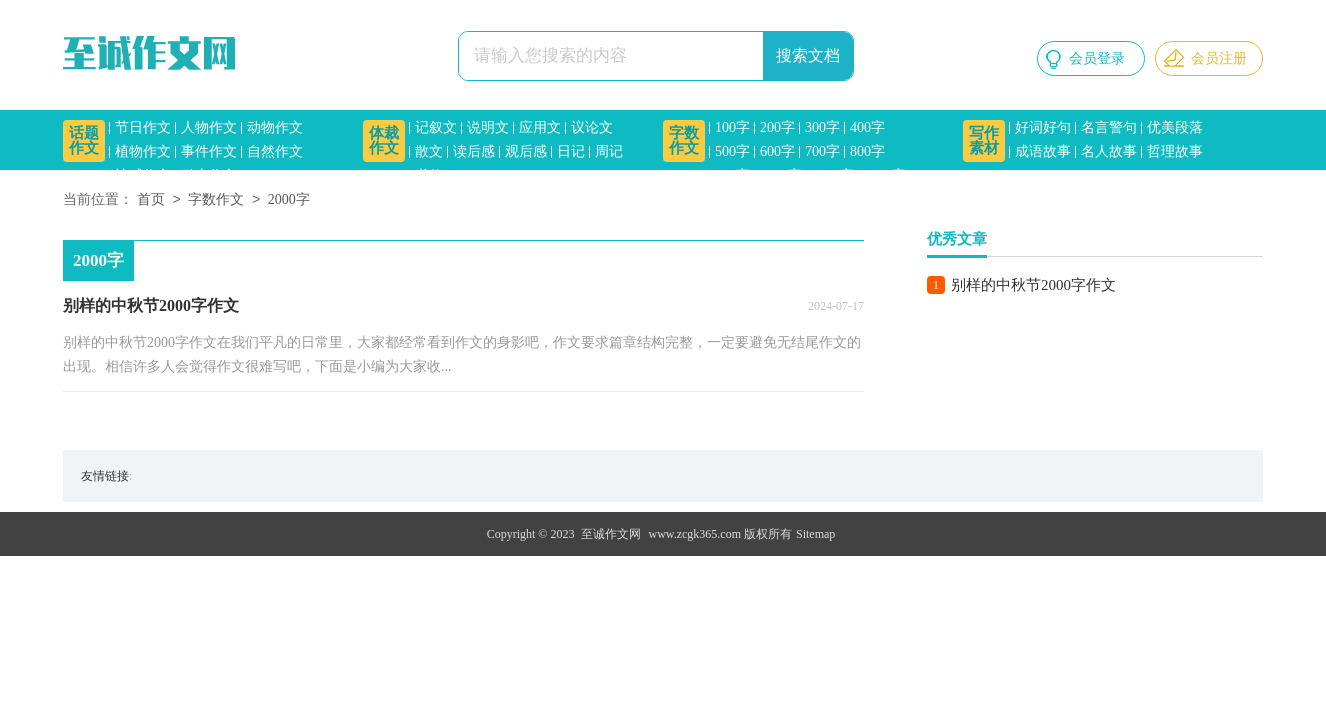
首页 (151, 200)
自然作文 (275, 151)
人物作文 (209, 127)
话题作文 (84, 140)
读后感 (474, 151)
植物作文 (143, 151)
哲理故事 (1175, 151)
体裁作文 (384, 140)
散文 (429, 151)
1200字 (833, 175)
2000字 (289, 200)
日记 (571, 151)
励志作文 (209, 175)
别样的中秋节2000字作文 (1033, 285)
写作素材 (984, 140)
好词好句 (1043, 127)
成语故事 (1043, 151)
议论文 (592, 127)
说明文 (488, 127)
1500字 (885, 175)
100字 (732, 127)
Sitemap (815, 534)
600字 (777, 151)
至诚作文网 (611, 534)
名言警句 (1109, 127)
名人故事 (1109, 151)
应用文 (540, 127)
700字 (822, 151)
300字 (822, 127)
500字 (732, 151)
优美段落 (1175, 127)
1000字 (781, 175)
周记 (609, 151)
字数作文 (684, 140)
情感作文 (143, 175)
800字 (867, 151)
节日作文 (143, 127)
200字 (777, 127)
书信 (429, 175)
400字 (867, 127)
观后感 (526, 151)
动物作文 (275, 127)
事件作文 (209, 151)
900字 (732, 175)
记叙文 (436, 127)
